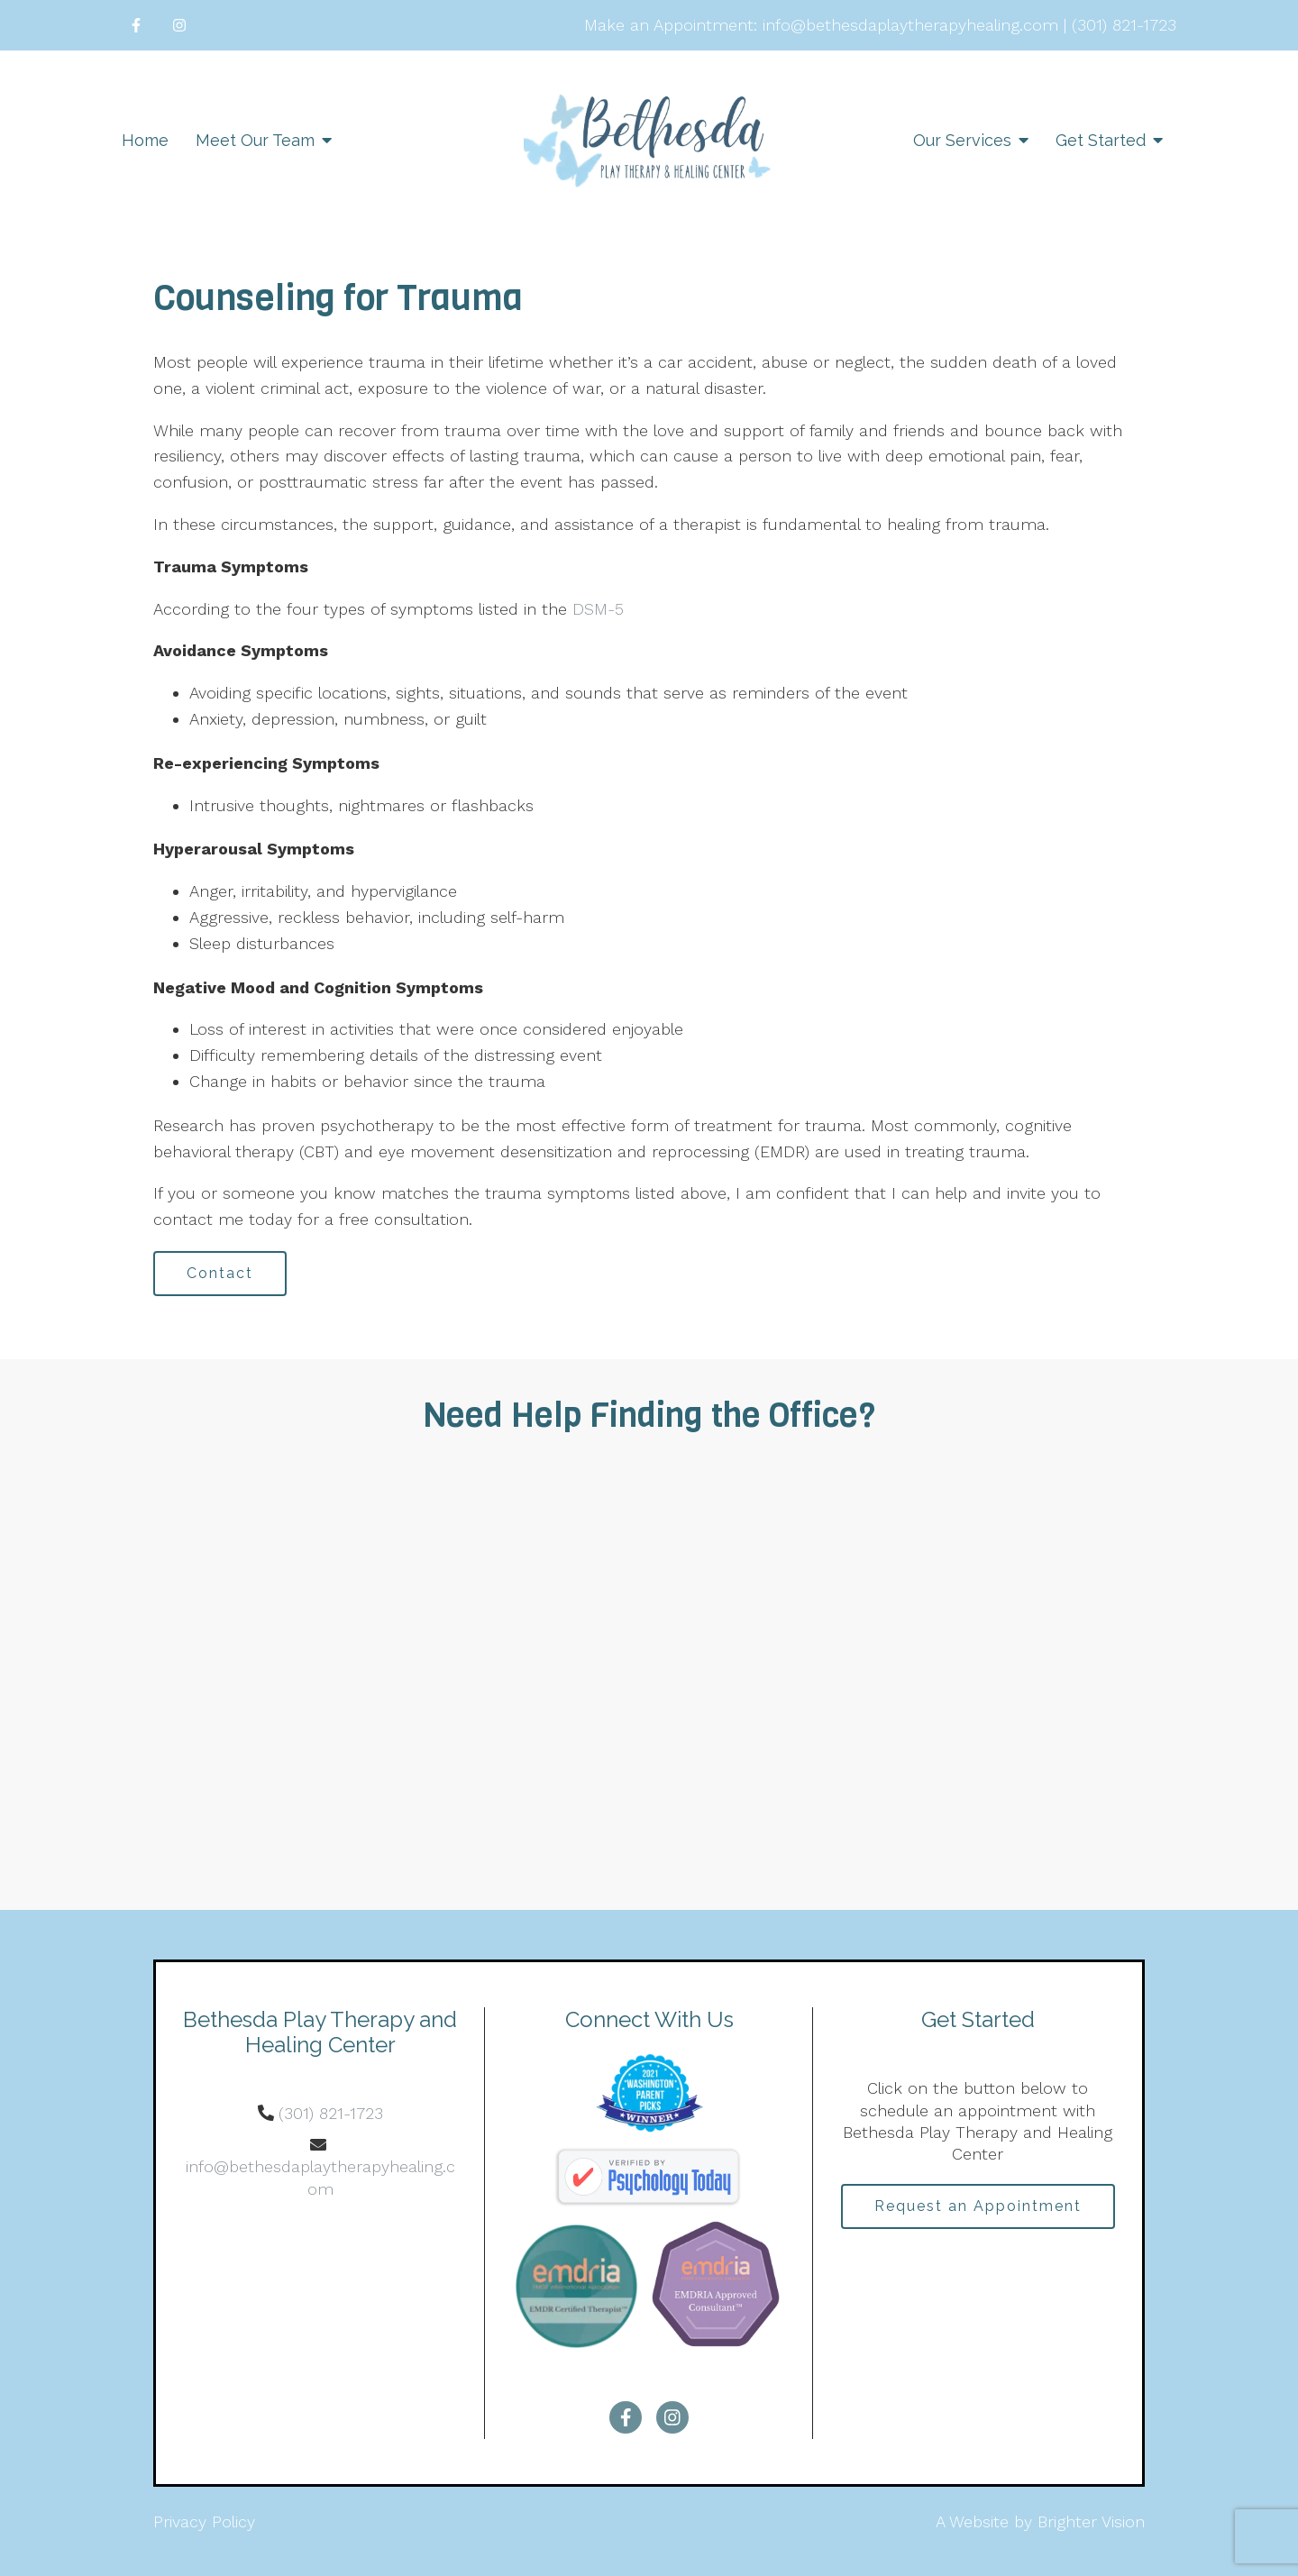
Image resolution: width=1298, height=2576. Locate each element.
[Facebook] (136, 25)
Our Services (962, 140)
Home (145, 140)
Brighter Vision (1091, 2521)
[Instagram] (179, 25)
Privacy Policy (204, 2521)
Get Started (1101, 140)
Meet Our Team (255, 140)
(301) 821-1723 (331, 2113)
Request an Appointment (978, 2206)
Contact (220, 1273)
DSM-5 (595, 608)
